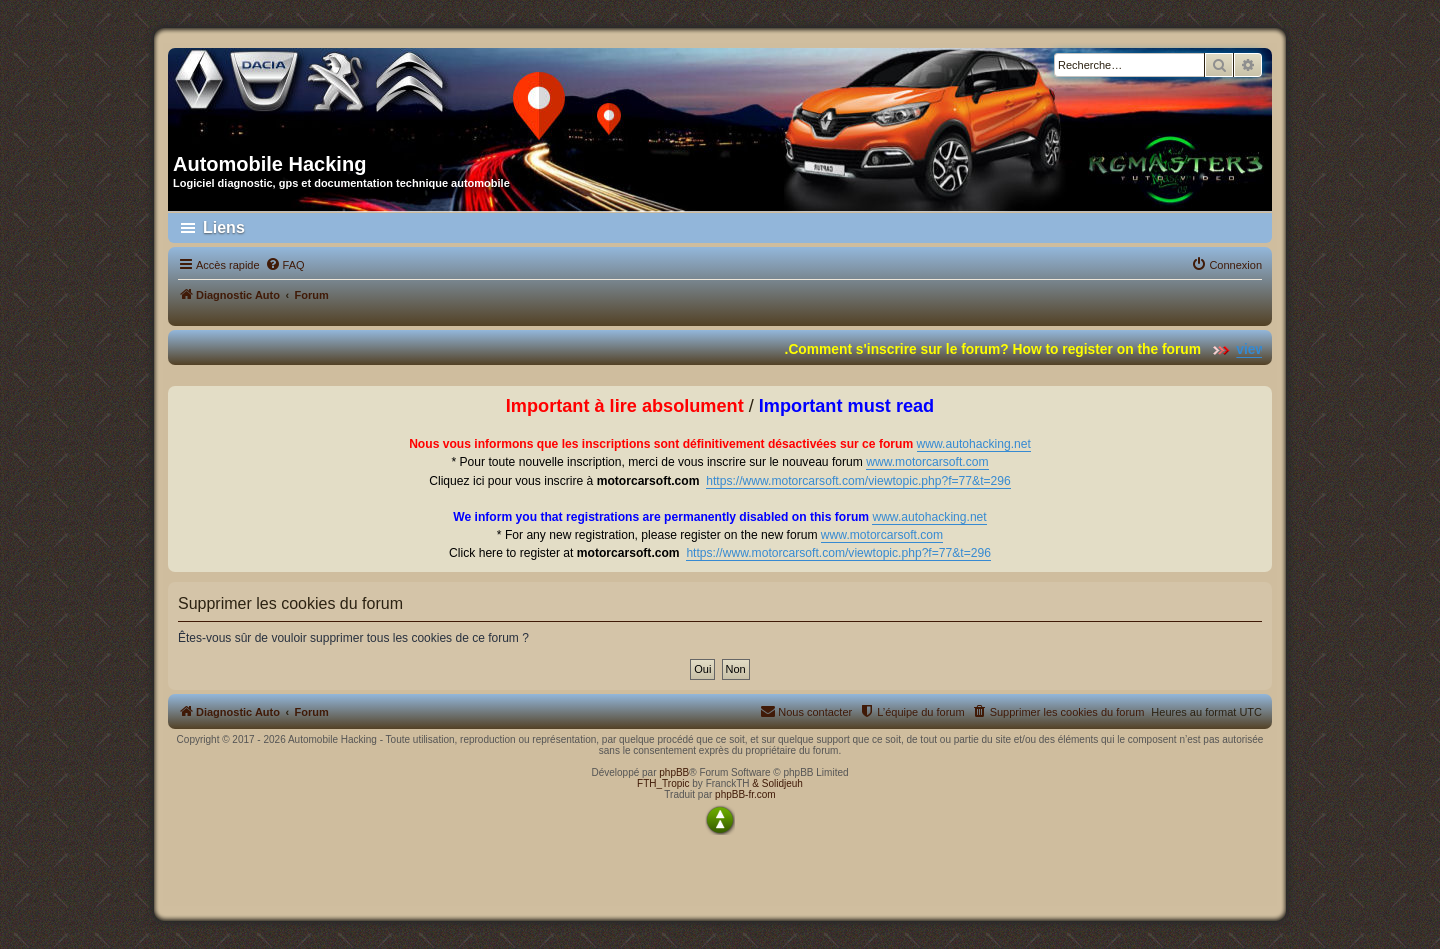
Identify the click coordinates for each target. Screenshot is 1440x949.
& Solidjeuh (777, 783)
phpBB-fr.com (745, 794)
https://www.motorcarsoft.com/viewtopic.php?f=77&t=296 (858, 481)
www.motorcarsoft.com (927, 462)
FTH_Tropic (663, 783)
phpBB (674, 772)
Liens (224, 227)
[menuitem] (285, 265)
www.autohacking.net (974, 444)
